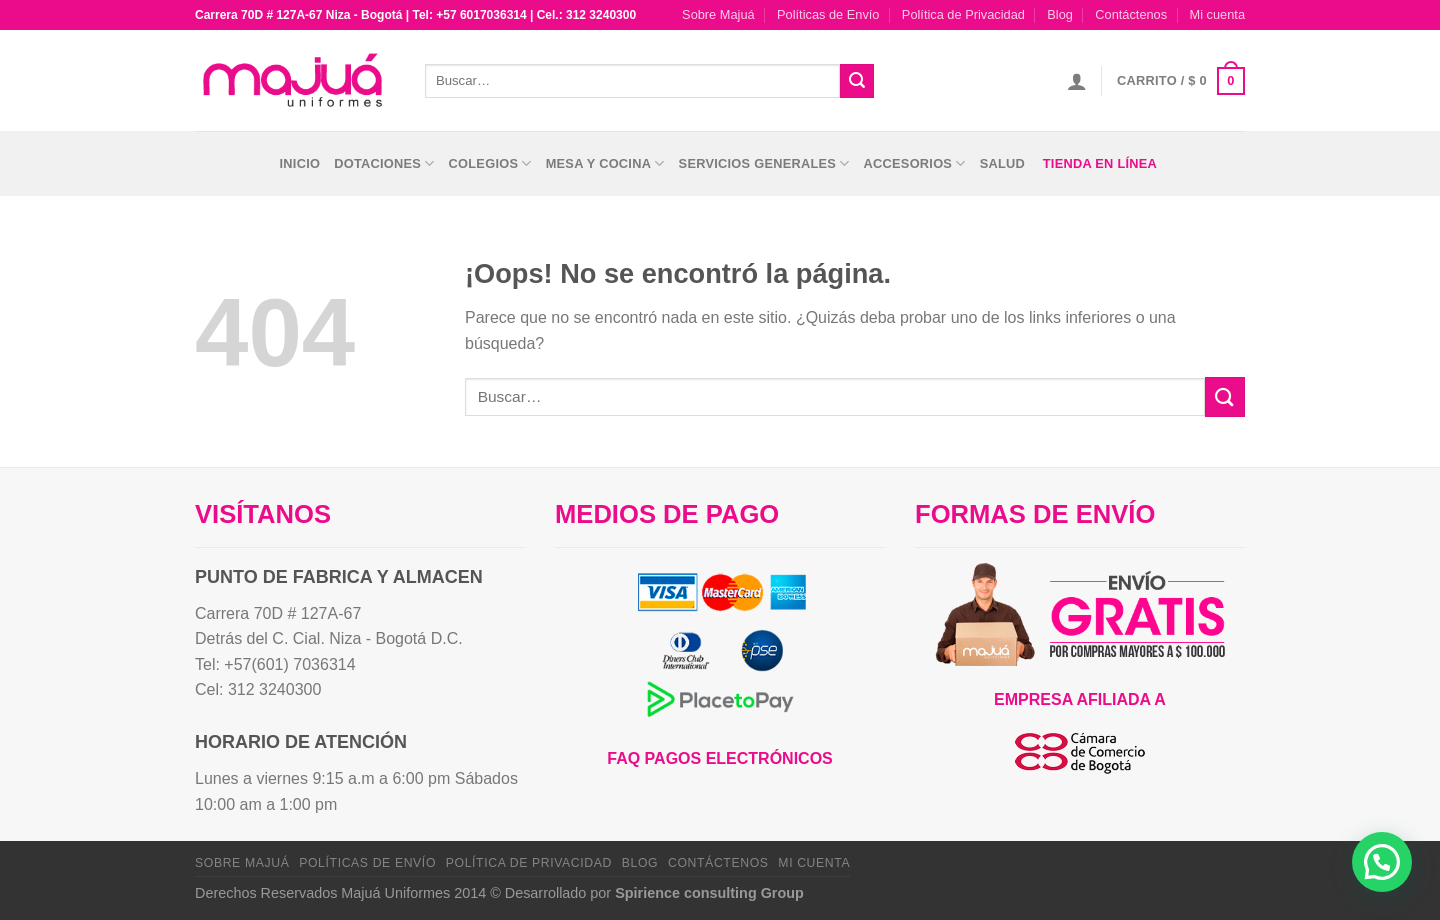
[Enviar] (857, 81)
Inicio (300, 163)
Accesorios (915, 163)
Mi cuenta (1217, 14)
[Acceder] (1077, 81)
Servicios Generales (764, 163)
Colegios (490, 163)
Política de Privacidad (963, 14)
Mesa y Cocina (605, 163)
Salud (1002, 163)
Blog (1060, 14)
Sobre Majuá (718, 14)
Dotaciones (384, 163)
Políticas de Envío (828, 14)
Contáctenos (1131, 14)
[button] (1382, 862)
